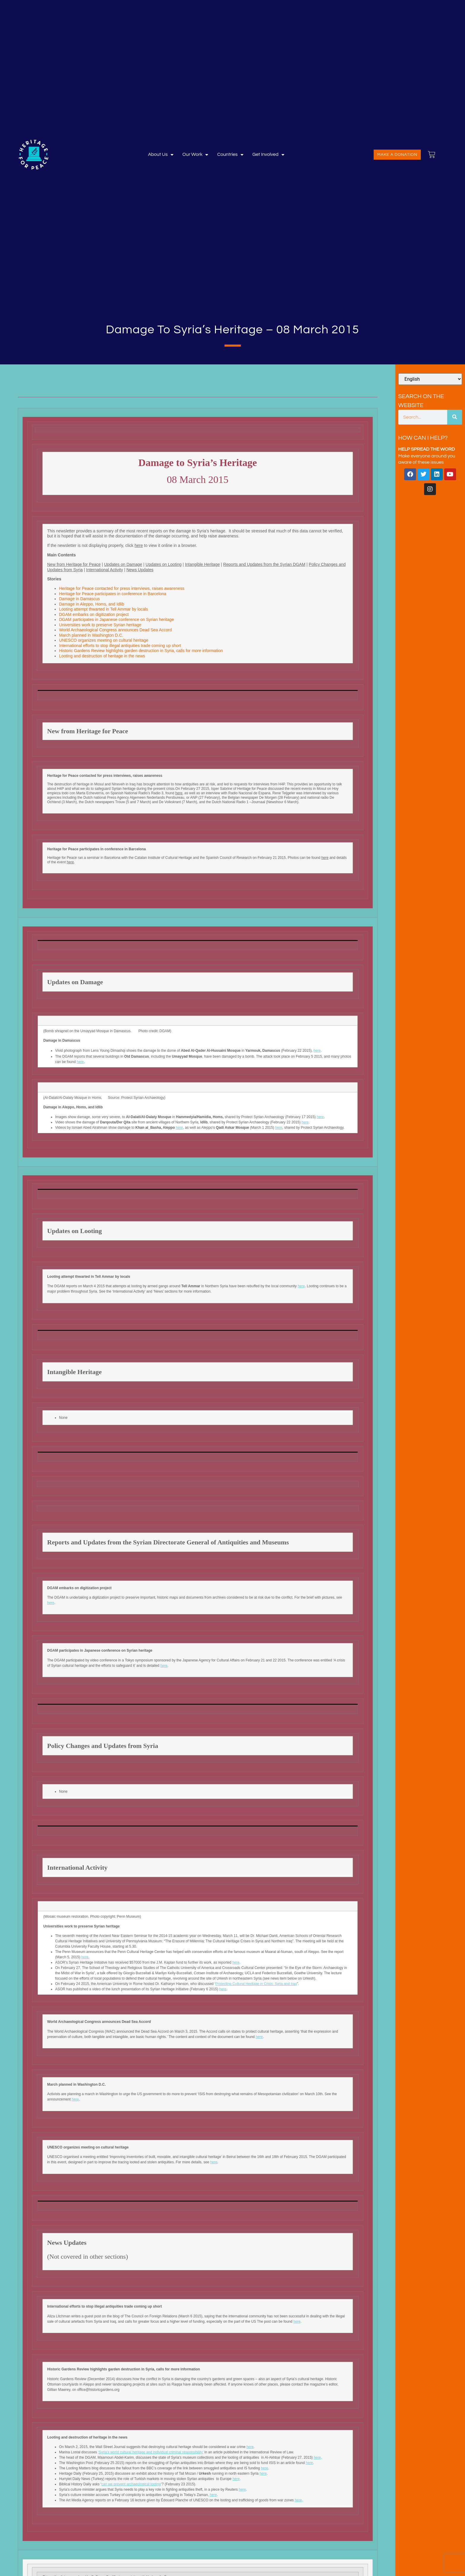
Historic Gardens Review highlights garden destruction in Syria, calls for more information (141, 650)
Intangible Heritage (202, 564)
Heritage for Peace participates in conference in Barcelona (113, 593)
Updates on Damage (123, 564)
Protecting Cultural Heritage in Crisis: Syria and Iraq (256, 1984)
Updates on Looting (163, 564)
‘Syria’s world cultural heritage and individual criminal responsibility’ (150, 2452)
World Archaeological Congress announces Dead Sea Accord (115, 629)
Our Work (195, 154)
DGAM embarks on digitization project (94, 614)
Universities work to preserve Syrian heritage (100, 624)
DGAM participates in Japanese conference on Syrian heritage (117, 619)
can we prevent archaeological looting (131, 2484)
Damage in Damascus (79, 598)
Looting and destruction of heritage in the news (102, 656)
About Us (160, 154)
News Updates (139, 569)
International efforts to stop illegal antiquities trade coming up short (120, 645)
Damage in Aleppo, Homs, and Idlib (91, 604)
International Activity (104, 569)
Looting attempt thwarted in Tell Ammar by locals (104, 609)
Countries (230, 154)
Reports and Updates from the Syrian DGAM (264, 564)
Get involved (268, 154)
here (139, 545)
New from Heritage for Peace (74, 564)
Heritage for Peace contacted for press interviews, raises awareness (123, 588)
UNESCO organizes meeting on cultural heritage (103, 640)
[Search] (454, 417)
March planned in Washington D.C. (91, 635)
